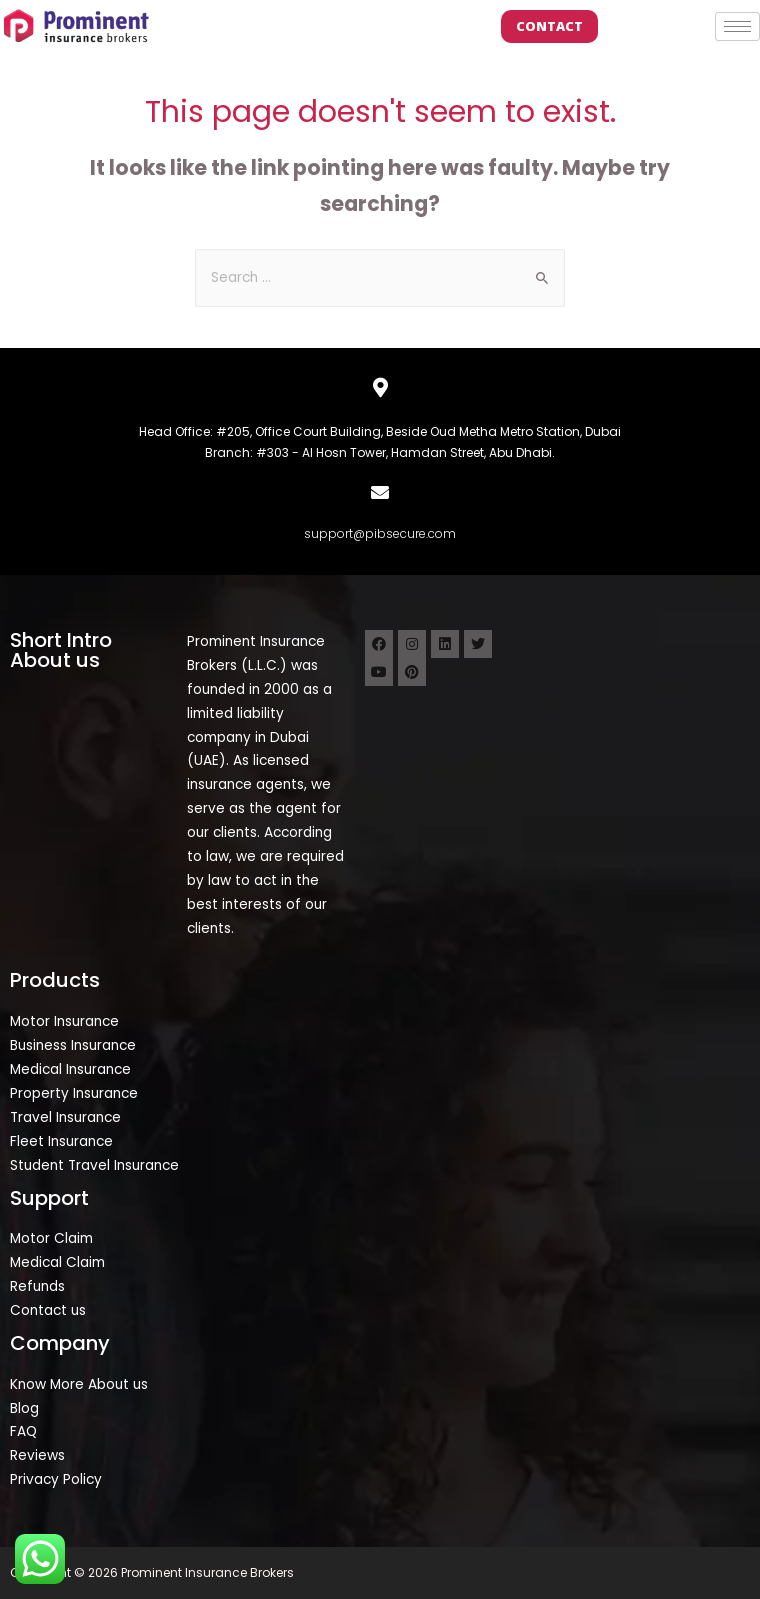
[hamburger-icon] (737, 26)
